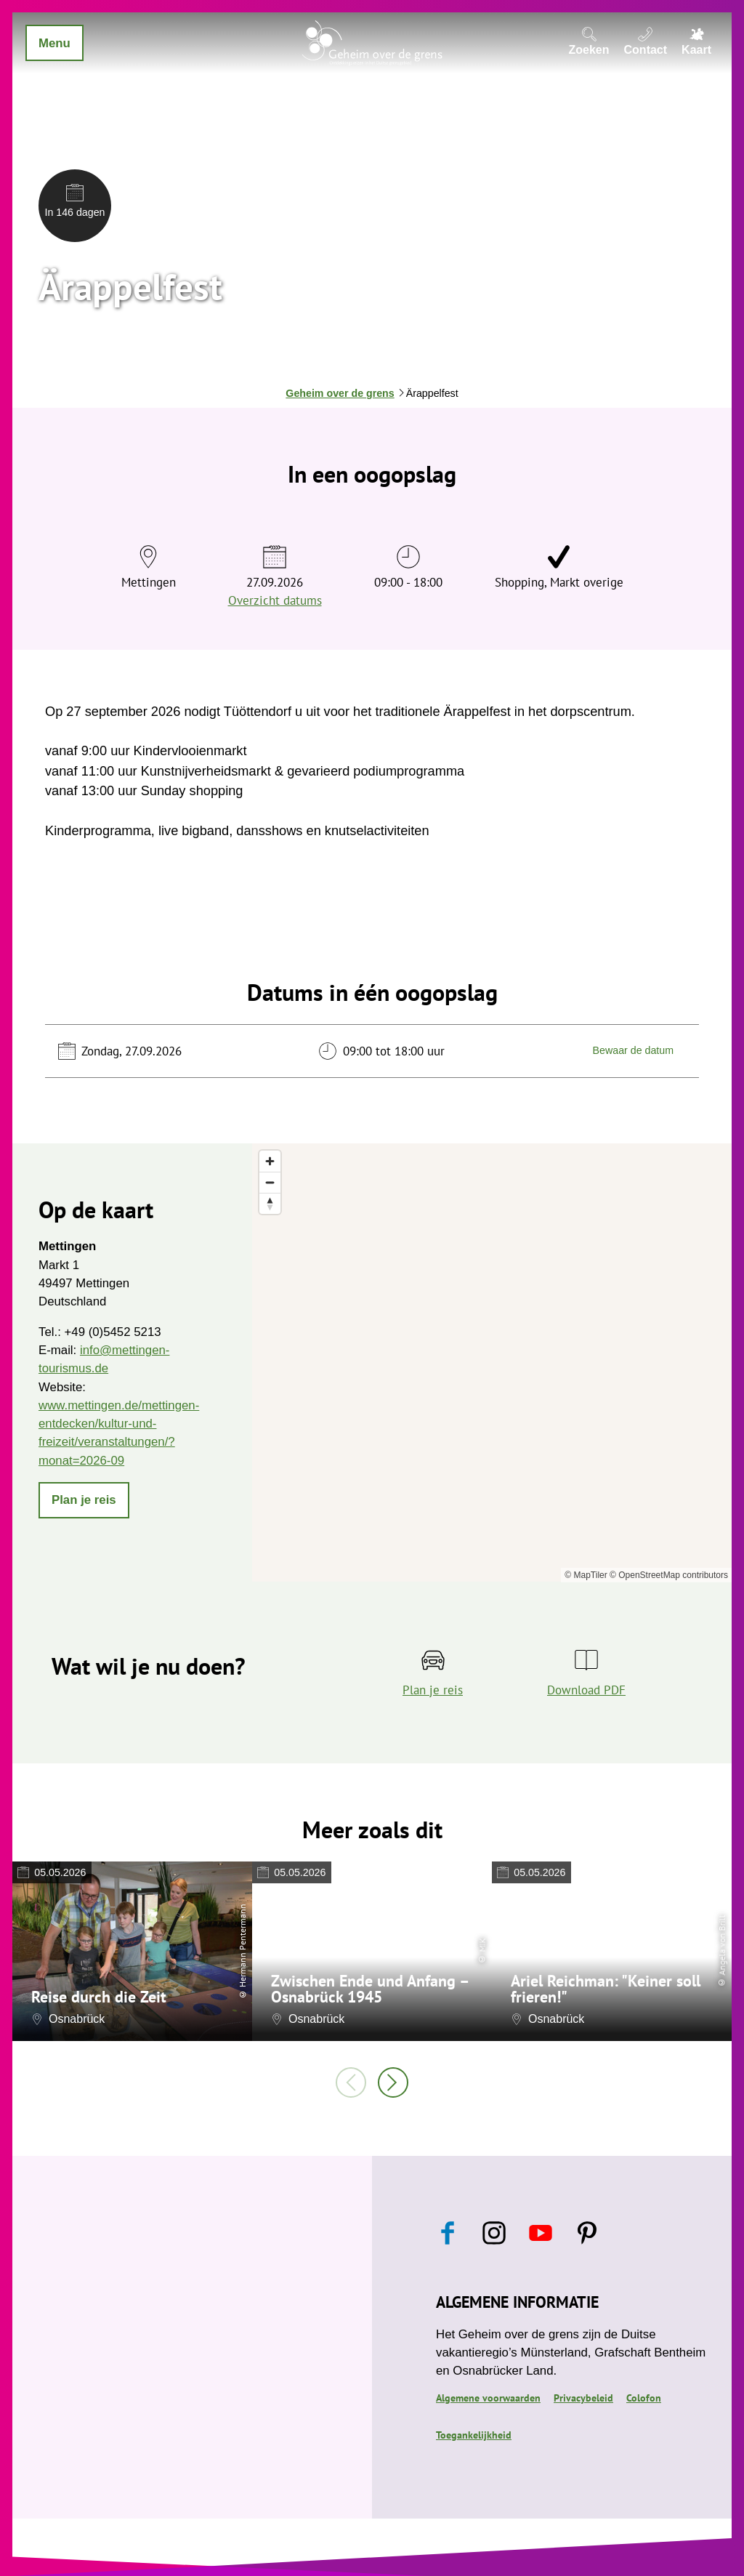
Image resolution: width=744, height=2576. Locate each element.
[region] (492, 1362)
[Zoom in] (269, 1161)
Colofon (643, 2397)
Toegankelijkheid (474, 2435)
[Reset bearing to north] (269, 1203)
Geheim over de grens (340, 393)
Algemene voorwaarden (488, 2397)
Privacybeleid (583, 2397)
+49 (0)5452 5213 (112, 1332)
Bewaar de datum (633, 1051)
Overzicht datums (275, 600)
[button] (84, 1500)
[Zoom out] (269, 1182)
